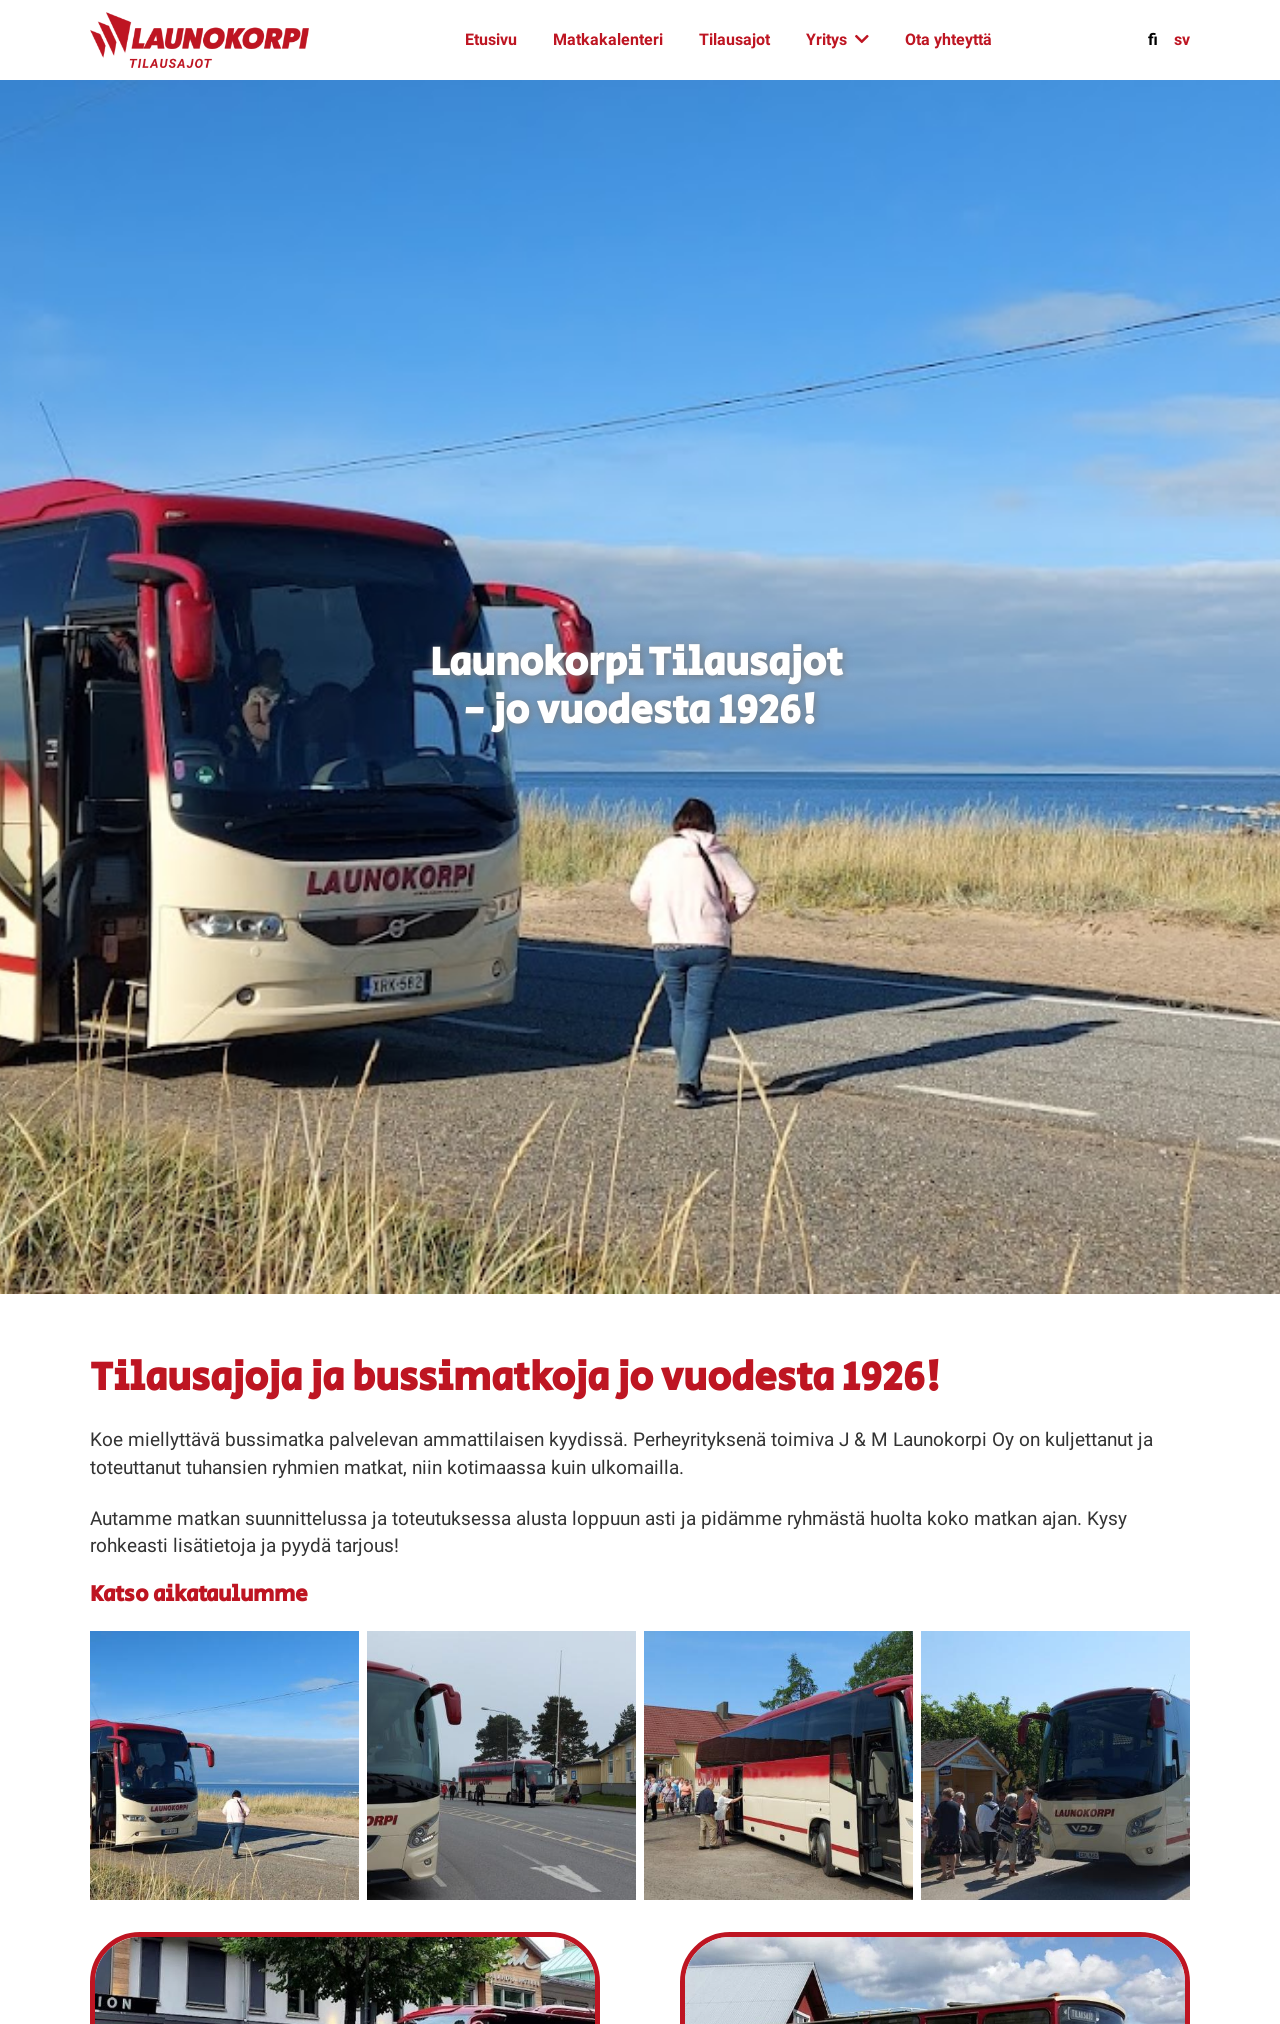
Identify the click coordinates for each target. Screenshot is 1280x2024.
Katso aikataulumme (199, 1594)
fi (1153, 39)
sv (1182, 39)
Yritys (826, 39)
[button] (224, 1764)
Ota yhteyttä (948, 39)
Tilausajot (734, 39)
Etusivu (491, 39)
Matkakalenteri (608, 39)
